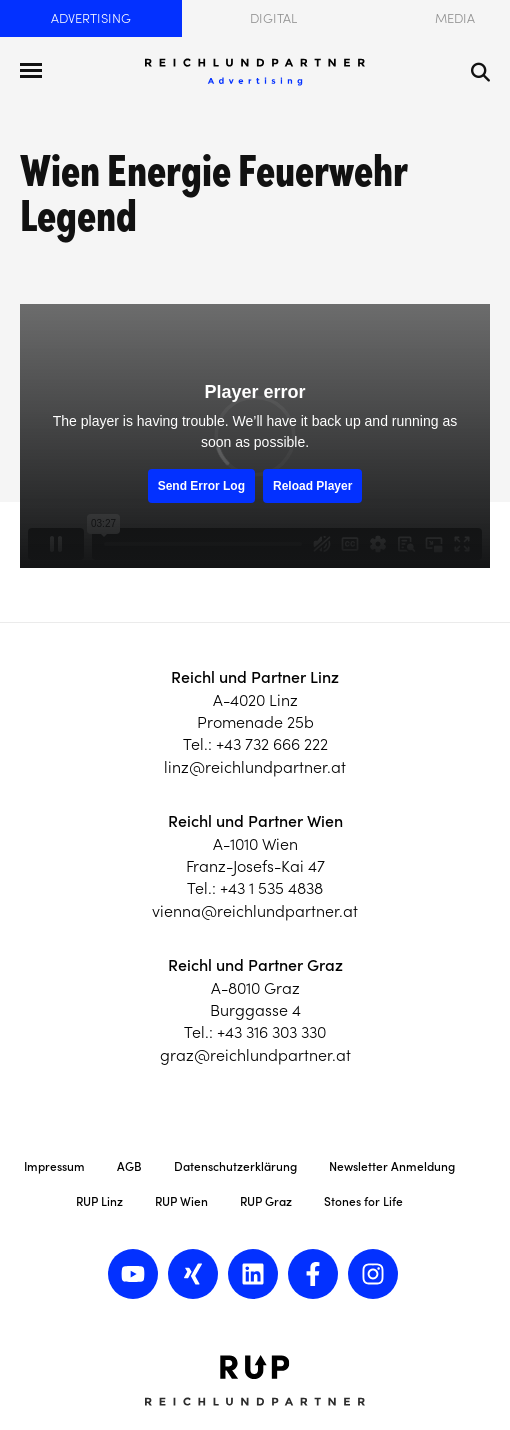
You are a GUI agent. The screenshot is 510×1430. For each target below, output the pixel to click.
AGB (129, 1166)
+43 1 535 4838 (271, 888)
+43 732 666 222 (272, 744)
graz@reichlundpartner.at (255, 1055)
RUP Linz (99, 1201)
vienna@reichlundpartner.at (255, 911)
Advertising (91, 18)
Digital (273, 18)
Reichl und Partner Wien (255, 821)
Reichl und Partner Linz (255, 677)
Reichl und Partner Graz (255, 965)
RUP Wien (181, 1201)
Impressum (54, 1166)
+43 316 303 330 (271, 1032)
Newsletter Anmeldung (392, 1166)
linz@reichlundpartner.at (255, 767)
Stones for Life (363, 1201)
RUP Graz (266, 1201)
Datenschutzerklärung (235, 1166)
